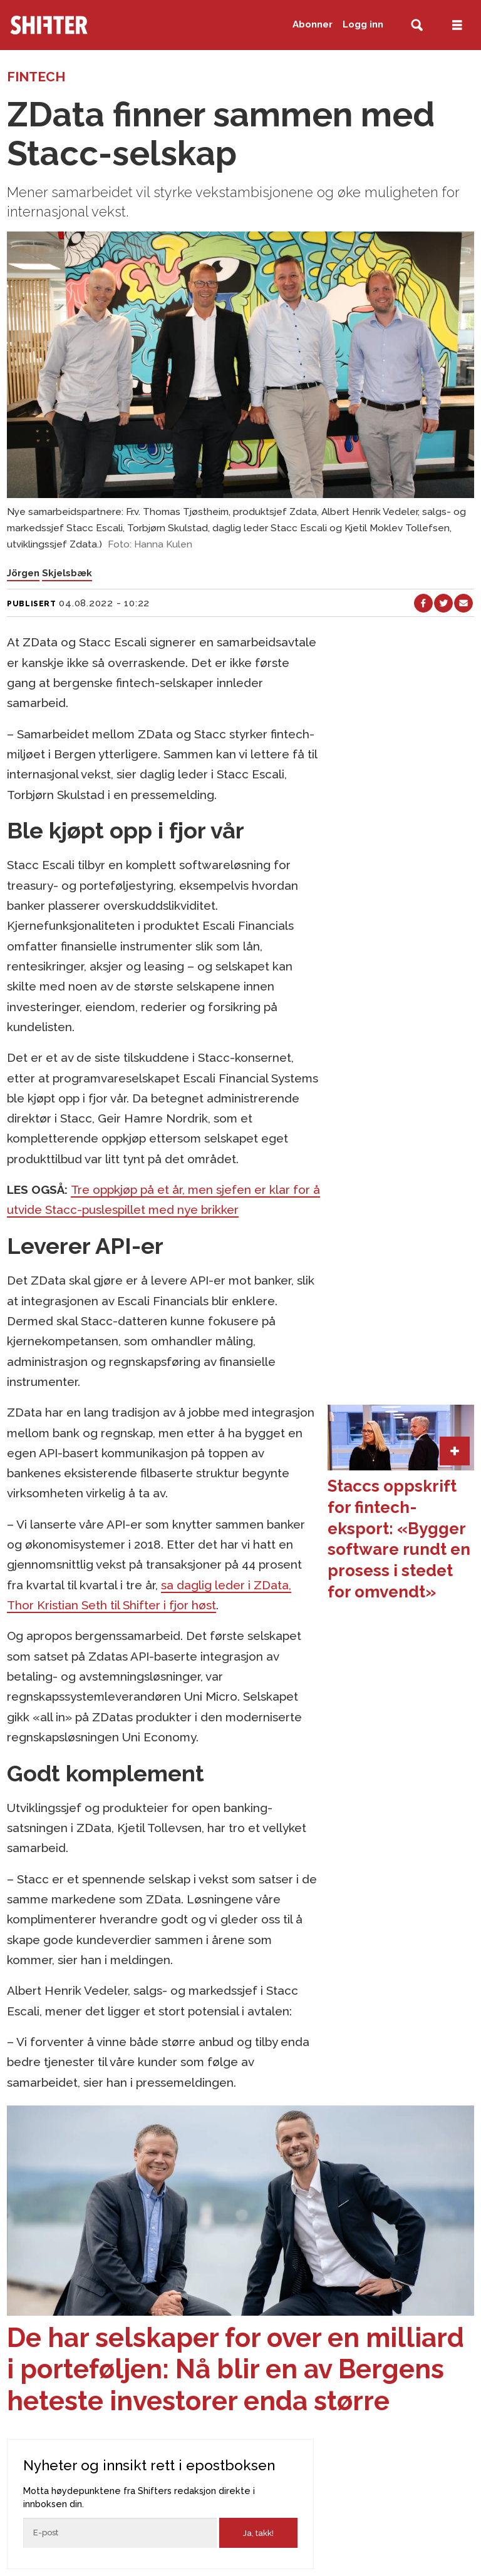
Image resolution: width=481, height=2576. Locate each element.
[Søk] (417, 25)
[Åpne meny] (457, 25)
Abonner (312, 24)
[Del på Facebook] (423, 603)
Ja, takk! (258, 2533)
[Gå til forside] (74, 25)
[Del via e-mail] (463, 603)
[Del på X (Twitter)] (443, 603)
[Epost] (120, 2533)
